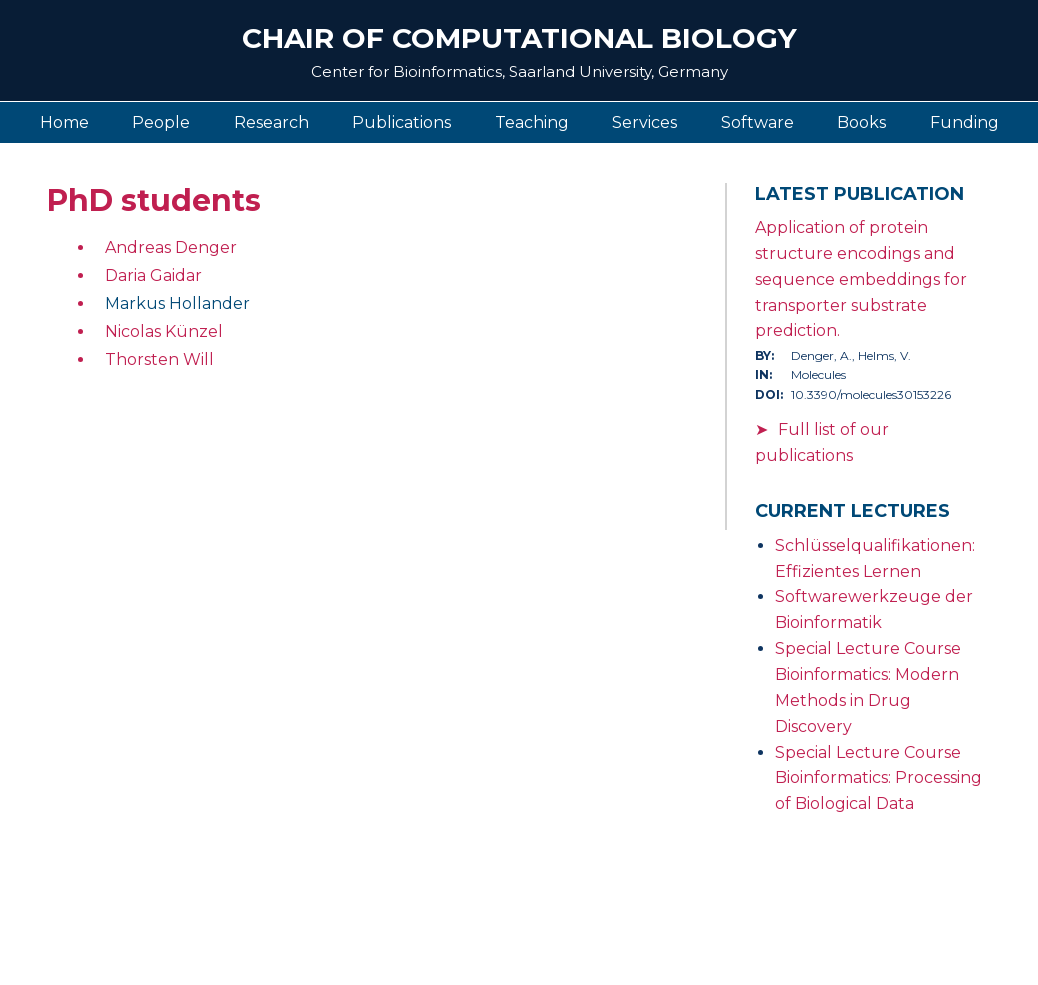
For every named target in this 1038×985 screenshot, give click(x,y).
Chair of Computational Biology (519, 38)
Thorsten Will (159, 359)
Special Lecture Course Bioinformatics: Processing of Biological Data (878, 778)
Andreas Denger (171, 247)
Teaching (532, 122)
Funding (964, 122)
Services (644, 122)
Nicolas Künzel (164, 331)
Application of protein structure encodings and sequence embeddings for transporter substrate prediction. (861, 279)
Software (757, 122)
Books (861, 122)
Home (64, 122)
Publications (401, 122)
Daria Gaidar (153, 275)
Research (271, 122)
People (161, 122)
